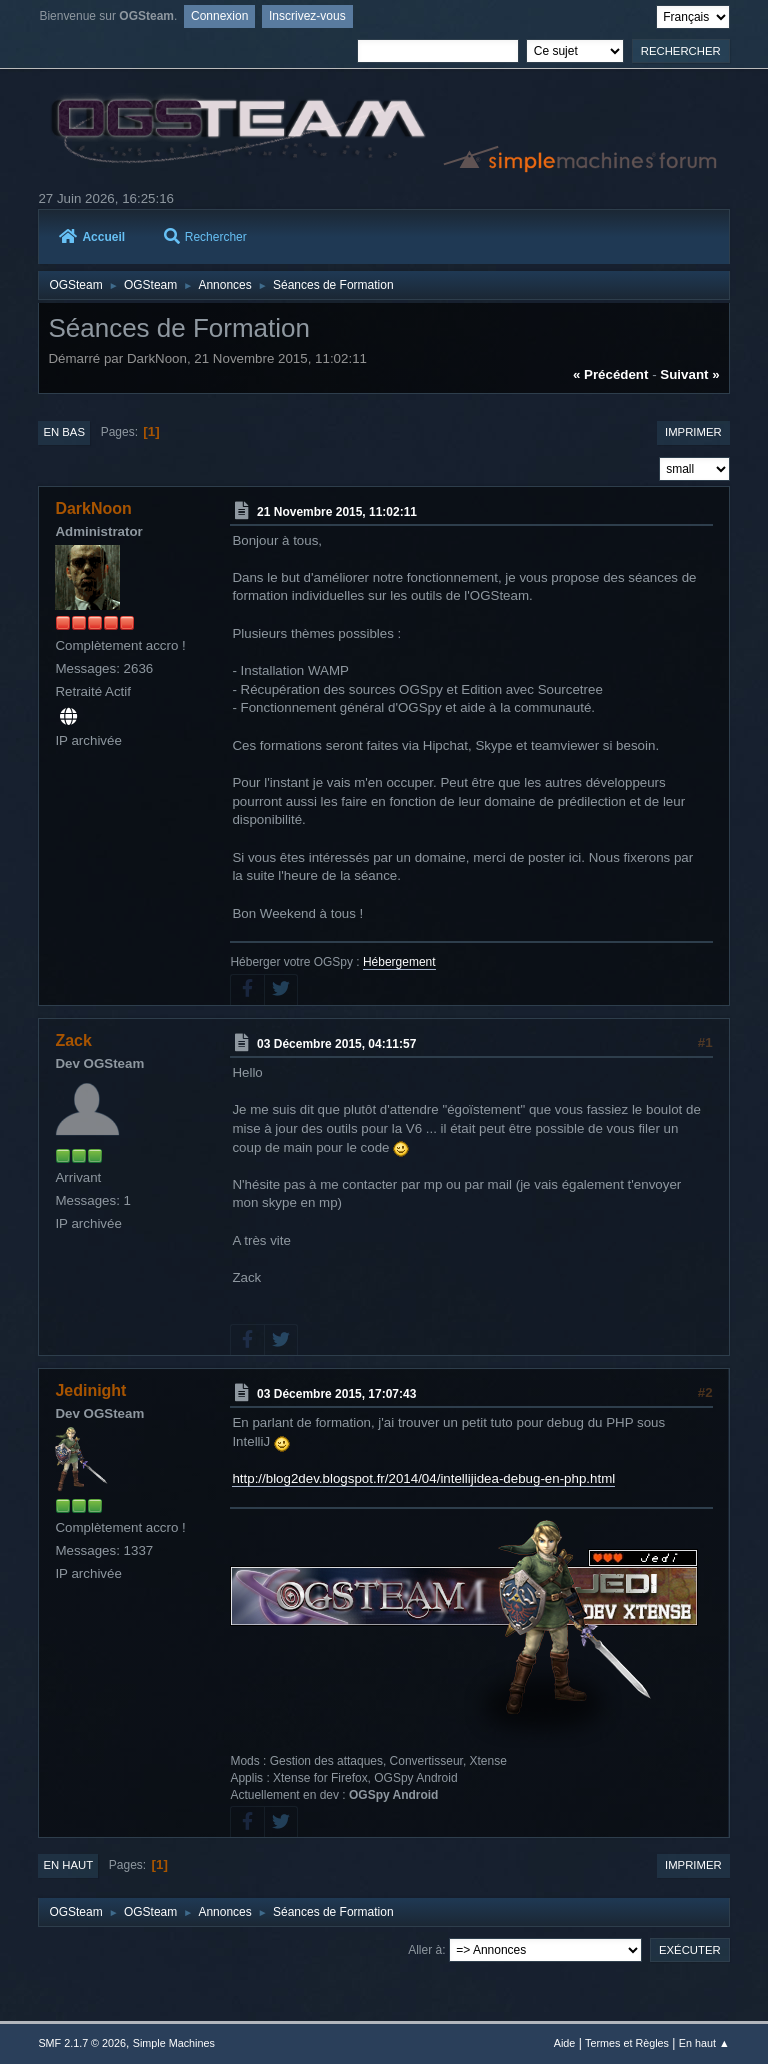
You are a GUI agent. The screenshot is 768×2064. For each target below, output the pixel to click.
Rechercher (205, 237)
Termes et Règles (627, 2043)
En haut (68, 1865)
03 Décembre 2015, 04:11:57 (336, 1044)
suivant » (689, 374)
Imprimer (693, 432)
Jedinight (90, 1390)
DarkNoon (93, 508)
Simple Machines (174, 2043)
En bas (64, 432)
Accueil (92, 237)
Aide (565, 2043)
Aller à (425, 1950)
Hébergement (399, 962)
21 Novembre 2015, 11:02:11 (337, 512)
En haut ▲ (704, 2043)
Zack (73, 1040)
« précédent (611, 374)
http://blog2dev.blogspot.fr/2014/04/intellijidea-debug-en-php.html (423, 1478)
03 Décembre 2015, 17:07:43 (336, 1394)
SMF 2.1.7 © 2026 (82, 2043)
